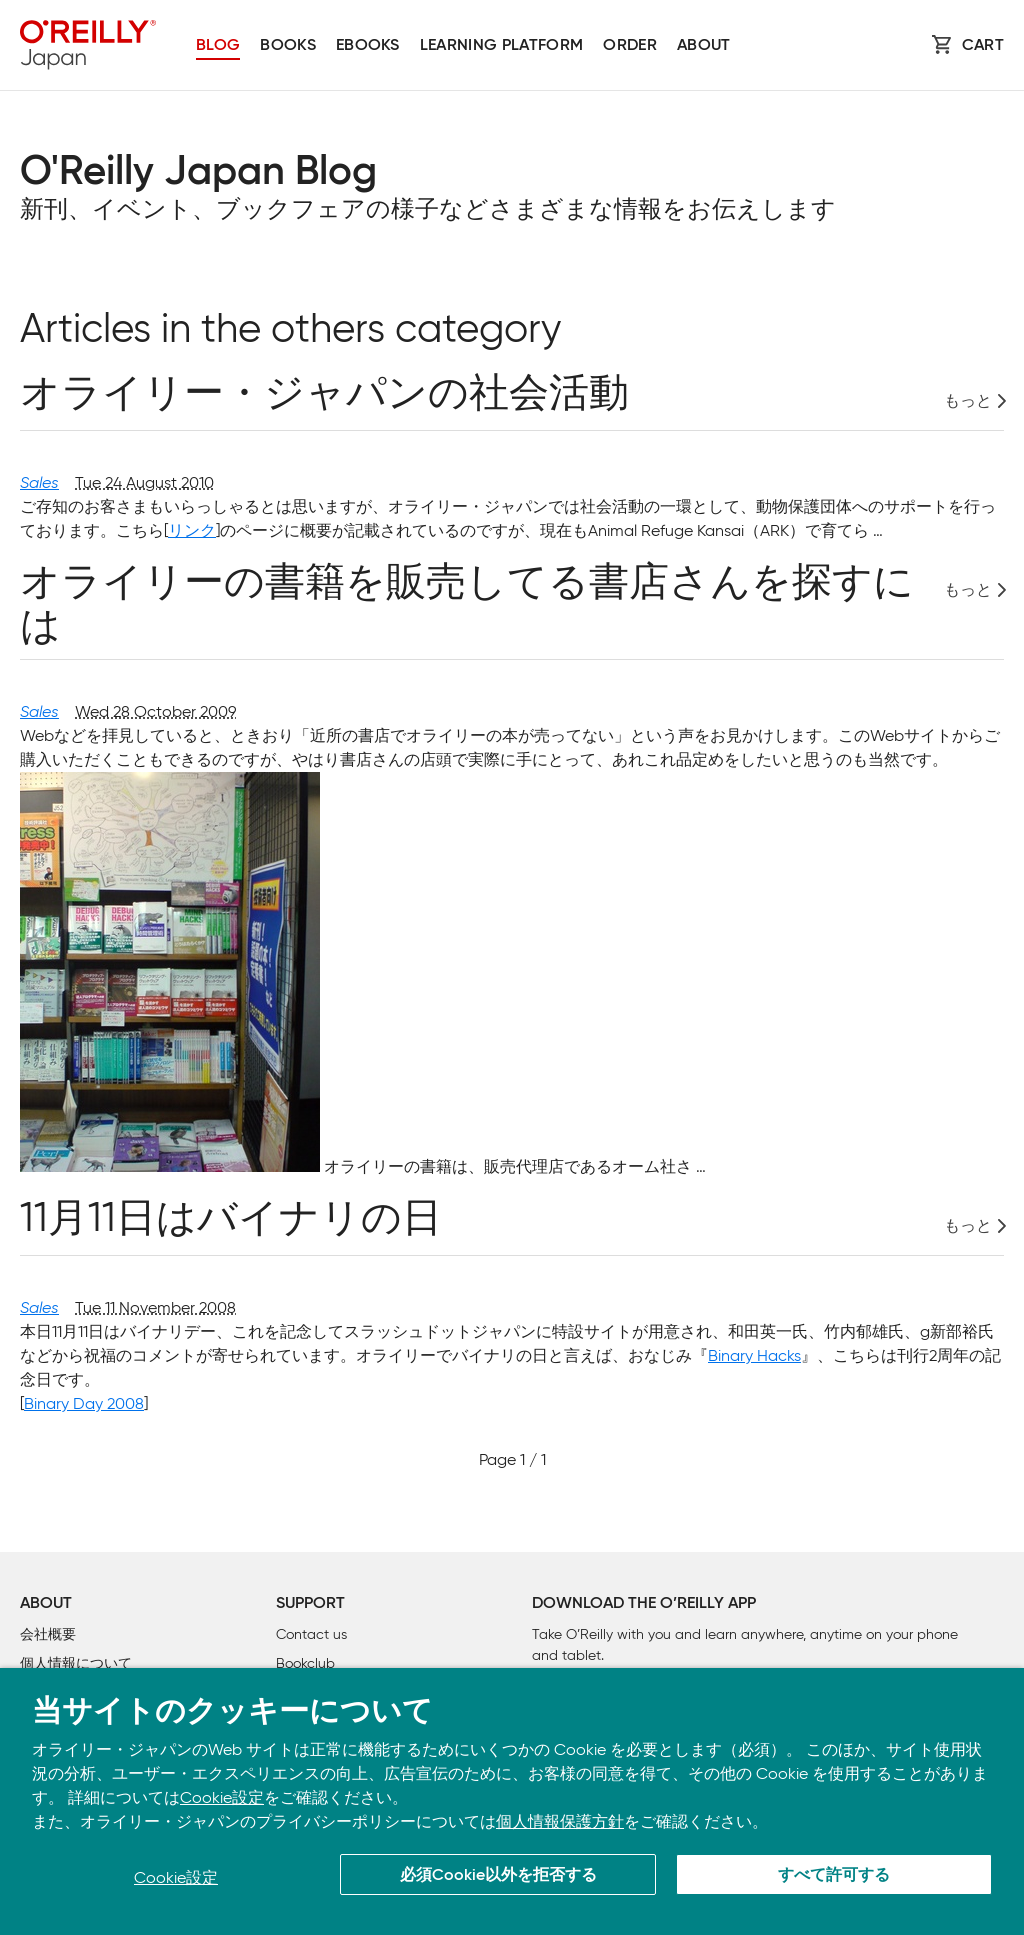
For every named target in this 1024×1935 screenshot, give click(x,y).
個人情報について (76, 1663)
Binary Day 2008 (84, 1403)
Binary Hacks (754, 1355)
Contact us (311, 1634)
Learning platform (501, 46)
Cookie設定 (222, 1797)
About (704, 46)
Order (630, 46)
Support (310, 1604)
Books (288, 46)
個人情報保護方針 (560, 1821)
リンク (192, 530)
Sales (39, 482)
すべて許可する (834, 1876)
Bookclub (305, 1663)
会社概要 (48, 1634)
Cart (983, 46)
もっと (968, 401)
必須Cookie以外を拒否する (498, 1876)
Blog (218, 46)
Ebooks (368, 46)
